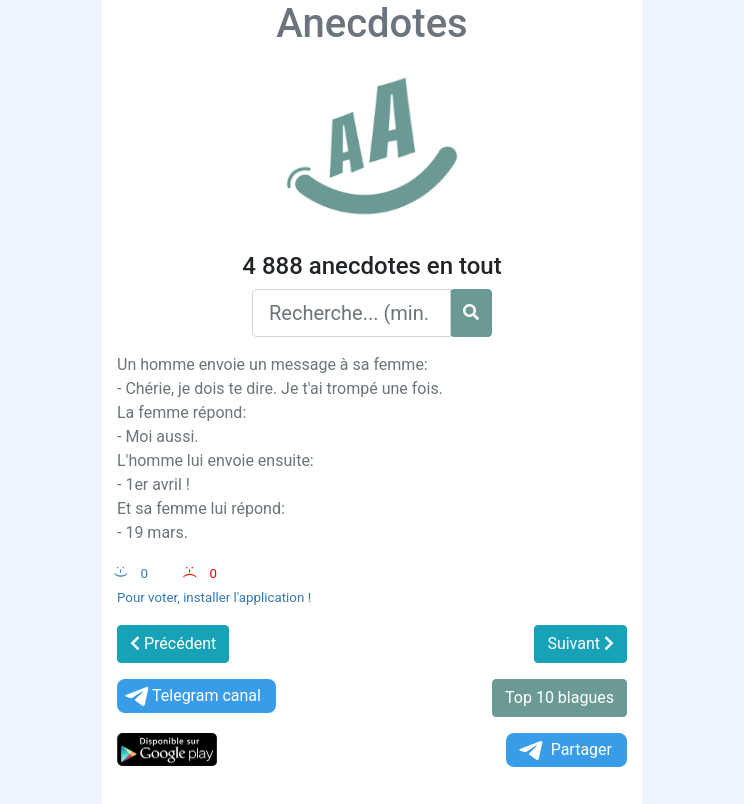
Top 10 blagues (559, 697)
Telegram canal (191, 696)
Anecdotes (371, 23)
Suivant (580, 643)
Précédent (173, 643)
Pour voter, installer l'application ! (214, 597)
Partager (564, 750)
